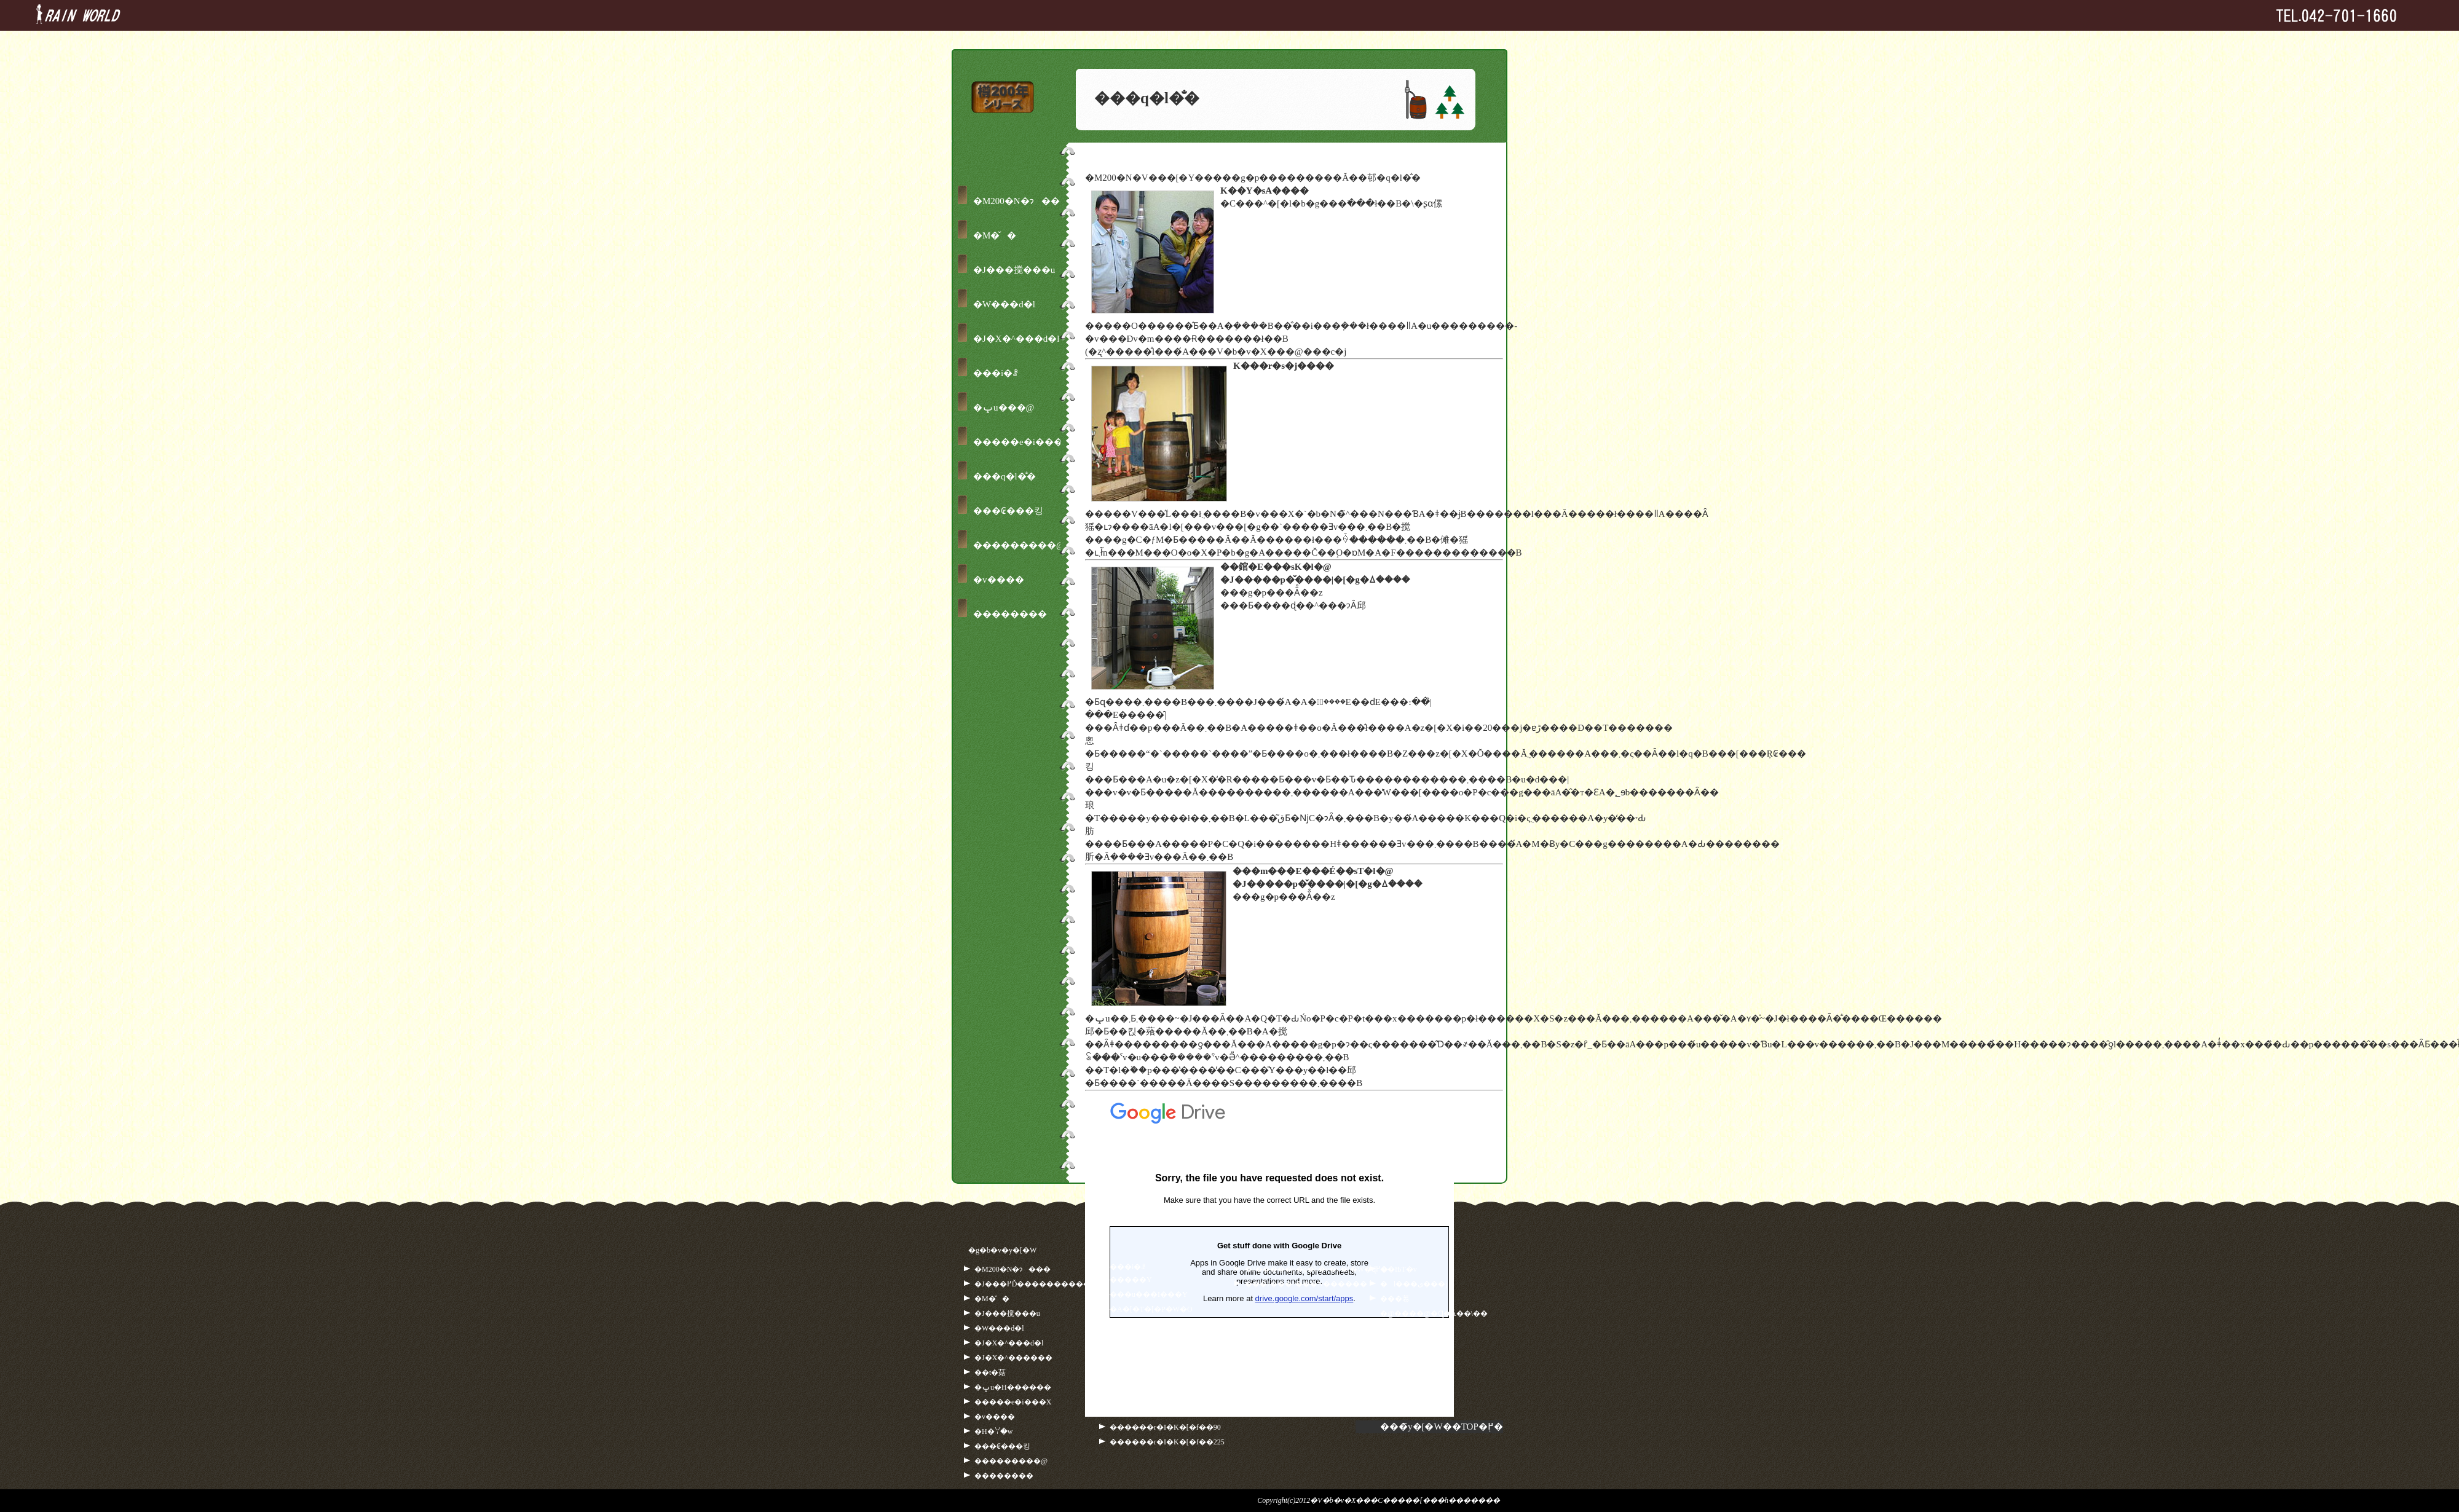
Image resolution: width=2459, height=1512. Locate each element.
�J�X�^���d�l (1016, 339)
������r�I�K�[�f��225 (1167, 1442)
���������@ (1019, 545)
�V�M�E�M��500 (1149, 1383)
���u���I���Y (1149, 1294)
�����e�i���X (1021, 442)
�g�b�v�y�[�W (1002, 1250)
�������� (1010, 614)
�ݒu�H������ (1012, 1387)
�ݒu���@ (1003, 407)
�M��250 (1130, 1338)
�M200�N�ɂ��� (1021, 201)
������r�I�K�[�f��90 (1165, 1427)
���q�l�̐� (1004, 476)
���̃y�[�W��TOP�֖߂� (1441, 1426)
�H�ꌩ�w (993, 1431)
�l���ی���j (1414, 1284)
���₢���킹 (1008, 511)
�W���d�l (1004, 304)
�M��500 (1130, 1353)
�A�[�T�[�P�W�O (1151, 1309)
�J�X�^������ (1013, 1357)
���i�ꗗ (995, 373)
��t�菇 (990, 1372)
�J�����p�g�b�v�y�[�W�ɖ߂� (1316, 1269)
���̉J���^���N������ (1306, 1284)
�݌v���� (998, 580)
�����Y (1131, 1279)
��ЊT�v (1398, 1269)
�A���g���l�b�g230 (1158, 1324)
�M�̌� (994, 235)
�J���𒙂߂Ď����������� (1036, 1284)
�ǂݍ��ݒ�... (1269, 1254)
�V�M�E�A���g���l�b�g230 (1177, 1368)
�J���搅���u (1014, 270)
